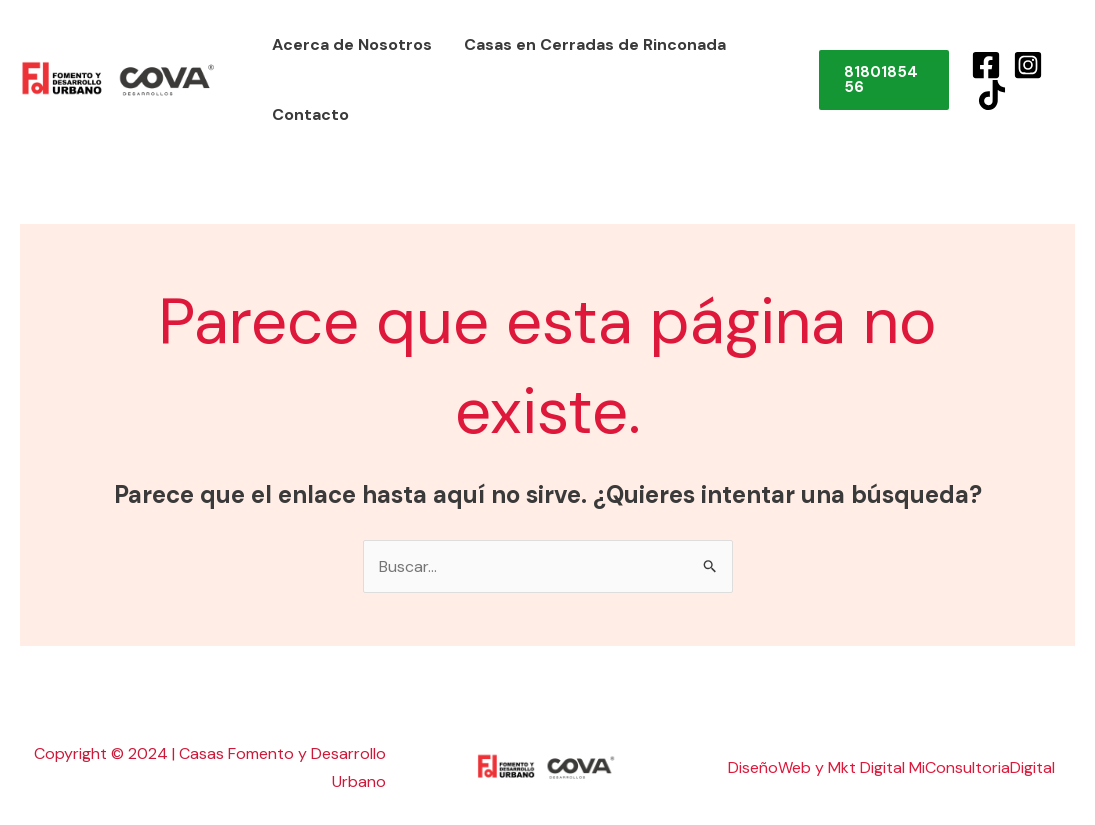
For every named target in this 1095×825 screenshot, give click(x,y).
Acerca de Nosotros (352, 44)
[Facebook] (986, 65)
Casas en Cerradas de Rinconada (595, 44)
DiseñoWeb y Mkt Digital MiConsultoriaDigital (891, 767)
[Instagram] (1028, 65)
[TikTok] (992, 95)
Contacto (310, 114)
